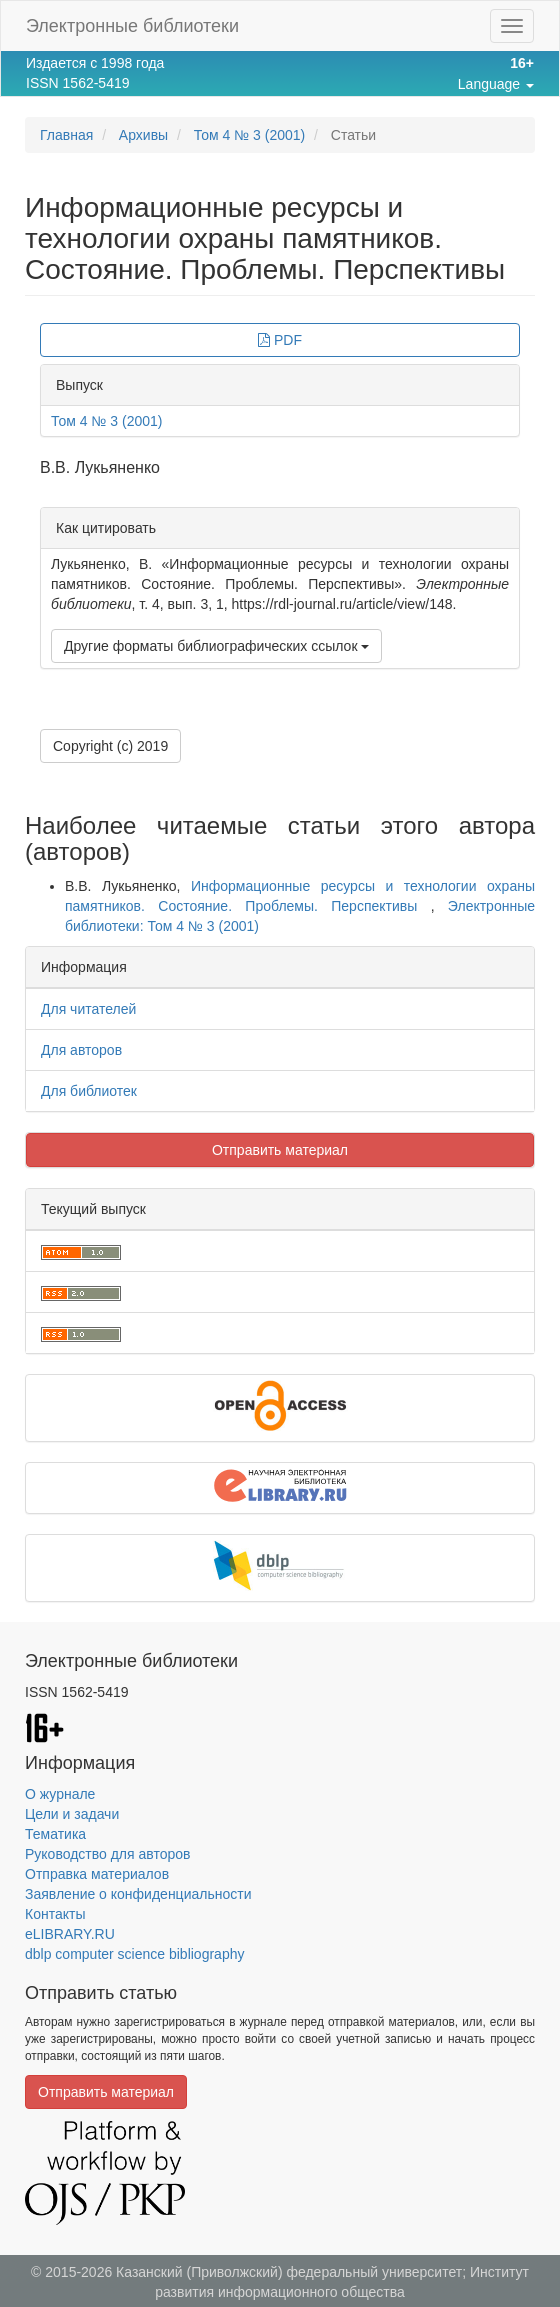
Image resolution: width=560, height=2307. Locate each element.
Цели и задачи (72, 1814)
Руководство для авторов (107, 1854)
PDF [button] (280, 340)
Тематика (55, 1834)
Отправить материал (280, 1150)
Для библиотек (89, 1091)
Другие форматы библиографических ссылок (216, 646)
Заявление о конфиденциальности (138, 1894)
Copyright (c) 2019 (110, 746)
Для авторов (81, 1050)
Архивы (143, 135)
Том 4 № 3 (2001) (250, 135)
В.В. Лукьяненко (100, 467)
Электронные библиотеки (132, 26)
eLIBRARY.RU (70, 1934)
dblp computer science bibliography (134, 1954)
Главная (66, 135)
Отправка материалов (97, 1874)
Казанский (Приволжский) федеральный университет (289, 2272)
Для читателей (88, 1009)
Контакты (55, 1914)
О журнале (60, 1794)
